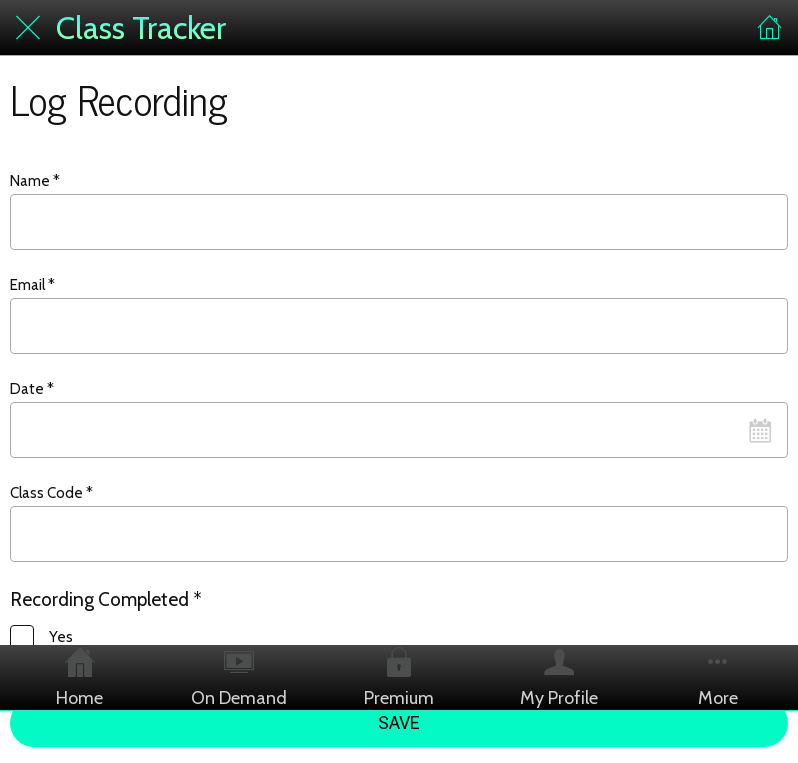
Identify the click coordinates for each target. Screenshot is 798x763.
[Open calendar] (760, 430)
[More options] (718, 677)
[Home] (770, 28)
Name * (35, 181)
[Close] (28, 28)
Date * (32, 389)
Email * (32, 285)
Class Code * (51, 493)
